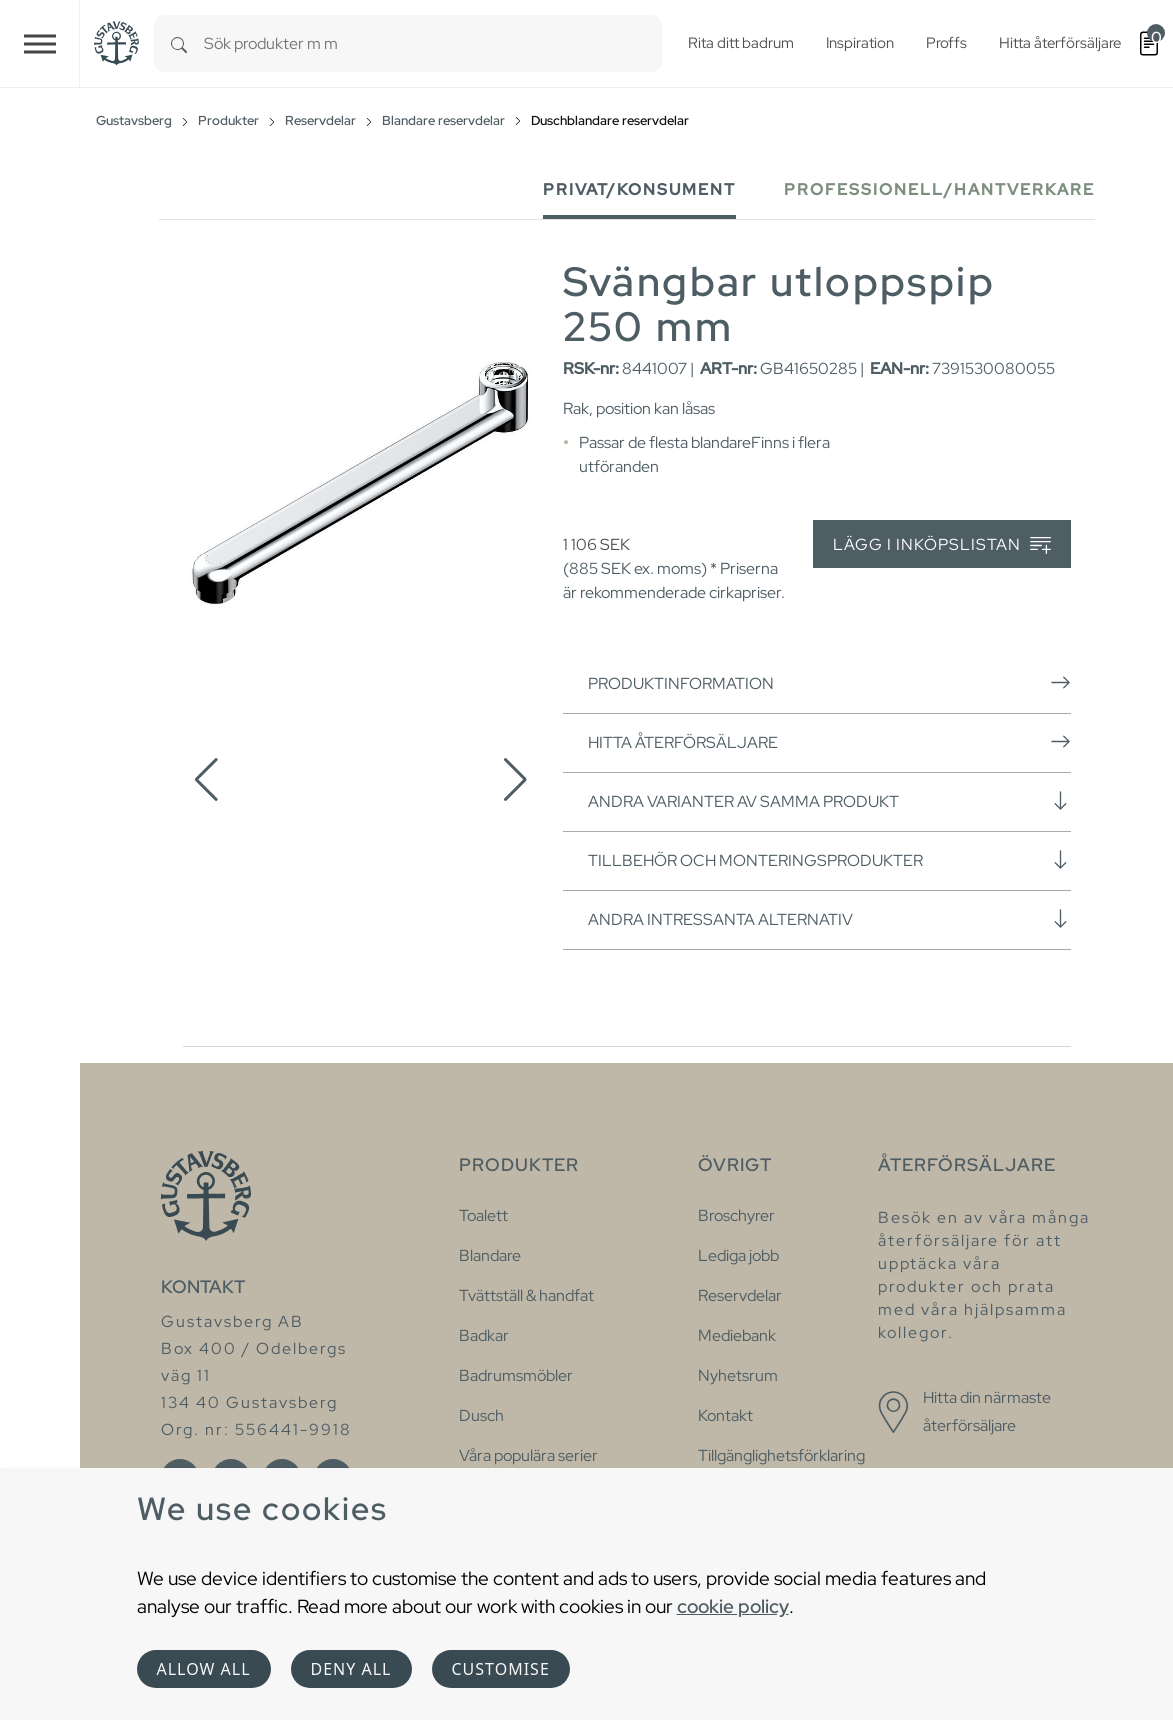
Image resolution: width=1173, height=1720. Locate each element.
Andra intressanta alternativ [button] (829, 919)
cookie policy (733, 1606)
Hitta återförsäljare (829, 742)
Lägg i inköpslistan (942, 545)
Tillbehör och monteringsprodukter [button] (829, 860)
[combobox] (433, 43)
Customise (501, 1669)
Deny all (351, 1669)
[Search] (179, 43)
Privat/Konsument (639, 189)
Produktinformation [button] (829, 683)
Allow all (204, 1669)
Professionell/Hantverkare (939, 189)
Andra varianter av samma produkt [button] (829, 801)
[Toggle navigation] (40, 43)
